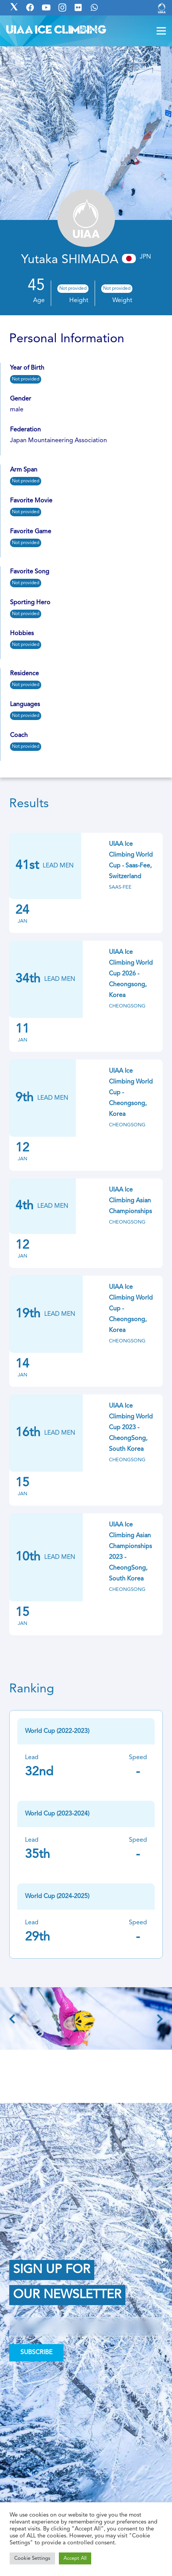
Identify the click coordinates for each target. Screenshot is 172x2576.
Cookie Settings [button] (32, 2558)
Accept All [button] (75, 2558)
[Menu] (161, 31)
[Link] (162, 8)
